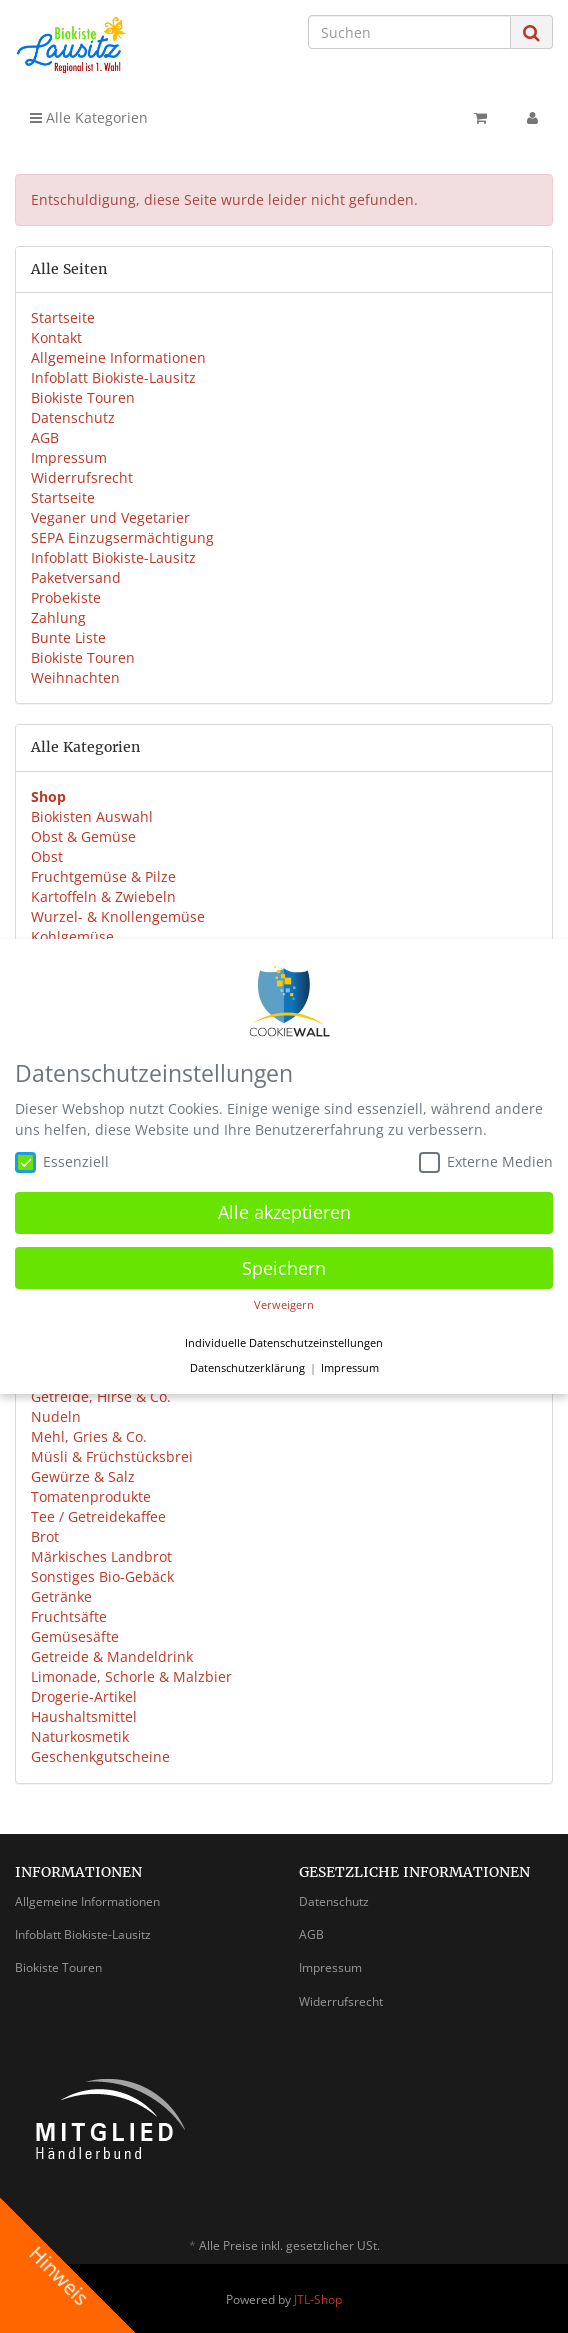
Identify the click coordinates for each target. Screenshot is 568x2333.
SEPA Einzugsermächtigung (122, 537)
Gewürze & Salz (83, 1476)
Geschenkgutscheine (100, 1756)
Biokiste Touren (83, 397)
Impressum (69, 457)
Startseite (63, 317)
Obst (47, 856)
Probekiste (66, 597)
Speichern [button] (284, 1264)
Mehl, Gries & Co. (89, 1436)
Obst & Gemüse (83, 836)
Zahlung (58, 617)
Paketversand (76, 577)
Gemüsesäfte (75, 1636)
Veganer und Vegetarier (110, 517)
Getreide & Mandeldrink (112, 1656)
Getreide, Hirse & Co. (101, 1396)
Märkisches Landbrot (101, 1556)
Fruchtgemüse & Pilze (103, 876)
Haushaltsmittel (84, 1716)
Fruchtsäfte (69, 1616)
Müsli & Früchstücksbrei (112, 1456)
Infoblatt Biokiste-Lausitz (113, 377)
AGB (45, 437)
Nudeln (56, 1416)
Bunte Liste (68, 637)
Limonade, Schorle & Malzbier (131, 1676)
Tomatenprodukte (91, 1496)
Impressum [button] (350, 1365)
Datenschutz (73, 417)
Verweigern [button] (284, 1302)
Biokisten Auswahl (92, 816)
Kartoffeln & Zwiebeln (103, 896)
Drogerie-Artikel (84, 1696)
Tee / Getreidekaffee (98, 1516)
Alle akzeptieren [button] (284, 1209)
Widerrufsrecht (82, 477)
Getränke (61, 1596)
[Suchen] (409, 32)
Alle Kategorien (89, 117)
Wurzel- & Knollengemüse (118, 916)
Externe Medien (486, 1158)
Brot (45, 1536)
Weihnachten (75, 677)
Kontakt (56, 337)
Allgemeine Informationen (118, 357)
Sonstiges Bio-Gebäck (102, 1576)
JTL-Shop (318, 2299)
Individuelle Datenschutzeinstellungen (284, 1339)
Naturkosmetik (80, 1736)
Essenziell (62, 1158)
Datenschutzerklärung (247, 1365)
